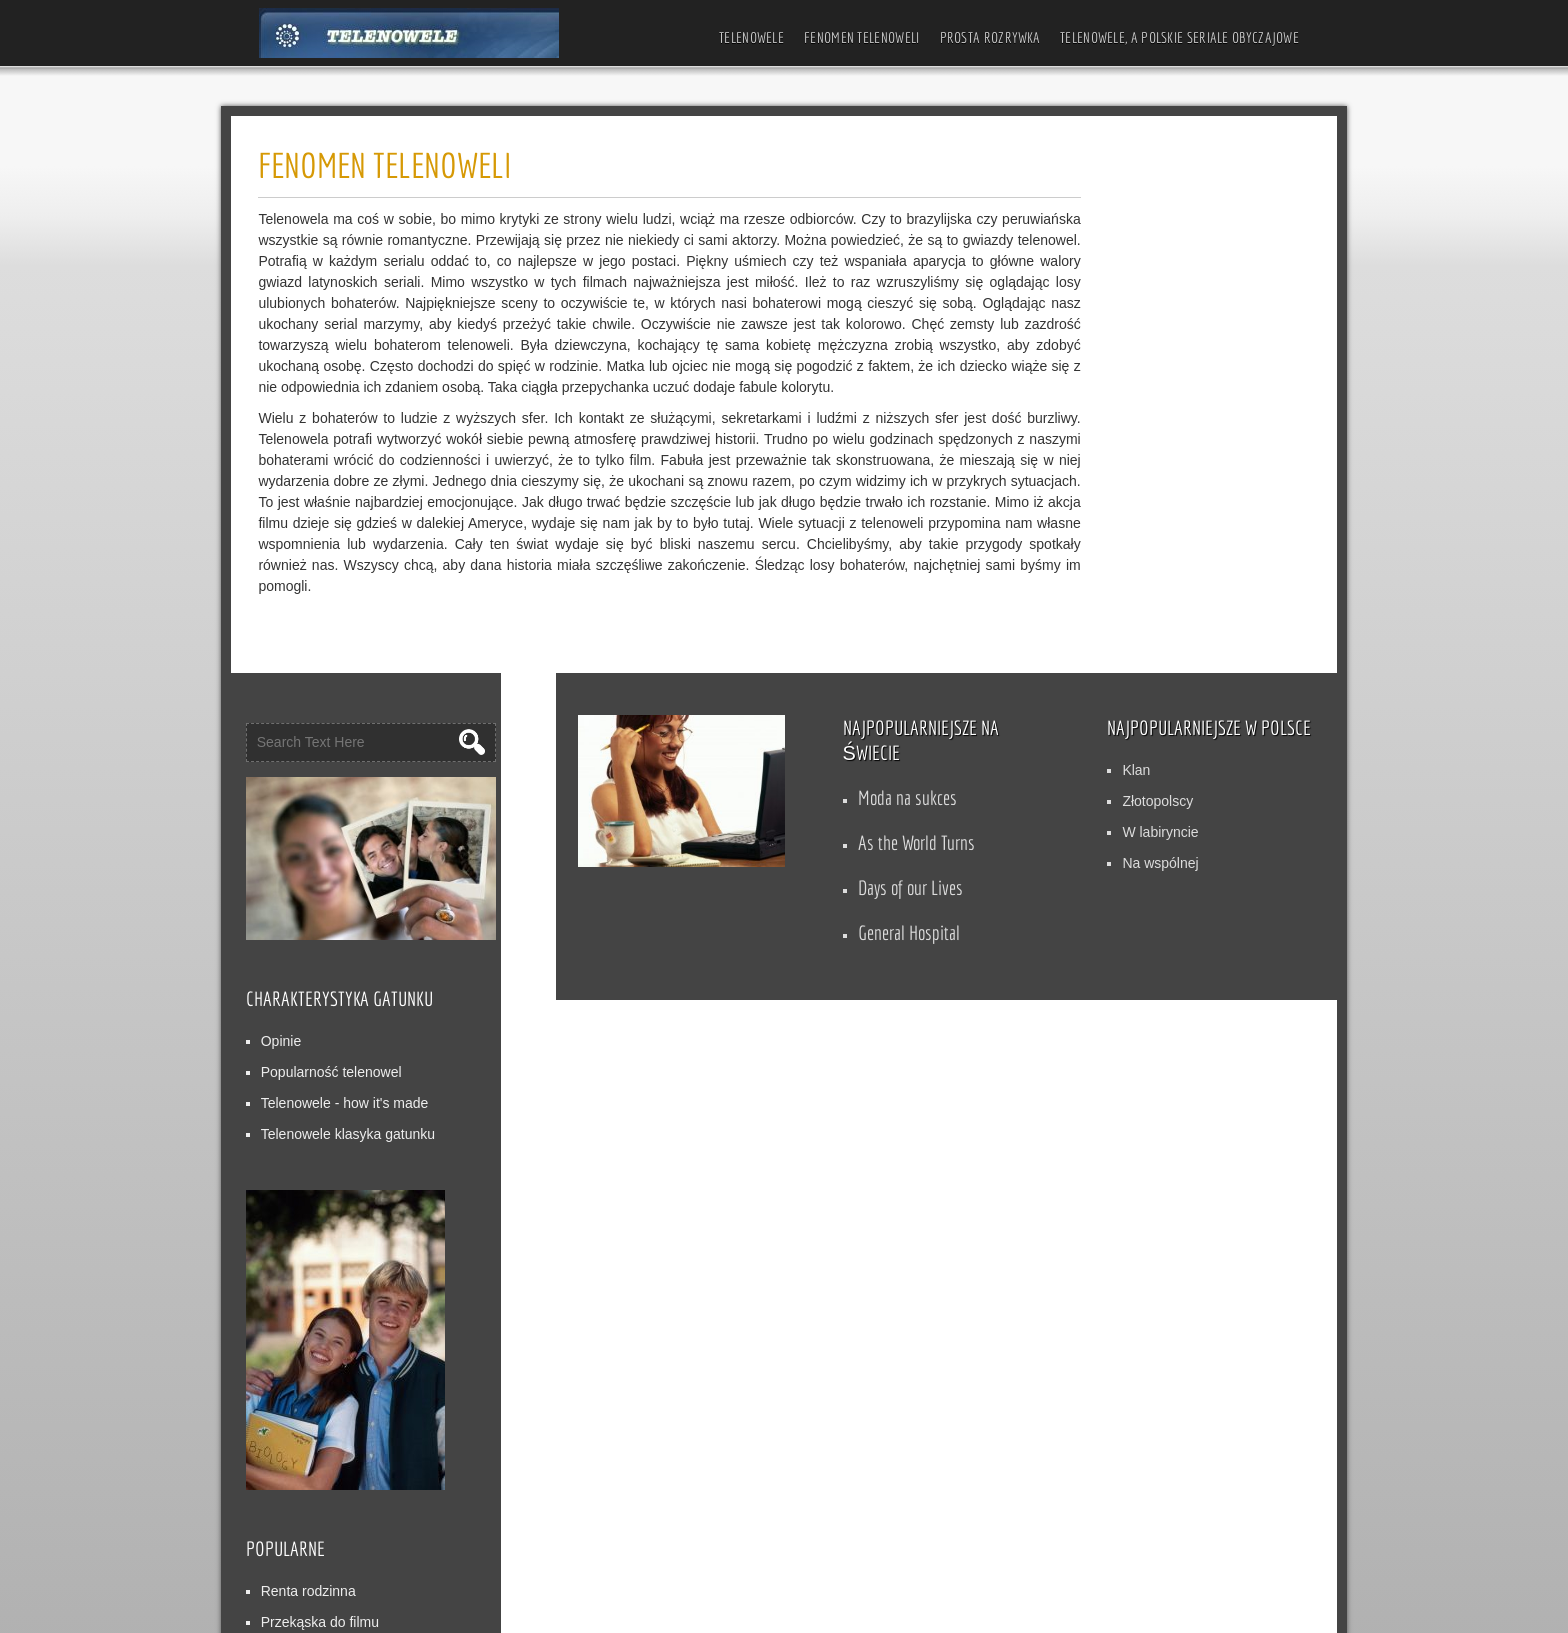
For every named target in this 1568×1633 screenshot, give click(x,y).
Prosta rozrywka (990, 37)
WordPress (774, 1610)
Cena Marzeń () (1122, 1096)
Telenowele (751, 37)
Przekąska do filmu (1118, 1065)
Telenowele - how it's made (1143, 546)
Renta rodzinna (1106, 1034)
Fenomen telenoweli (861, 37)
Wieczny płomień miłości (1135, 1127)
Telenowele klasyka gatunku (1146, 577)
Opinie (1079, 484)
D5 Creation (593, 1610)
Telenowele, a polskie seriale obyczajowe (1179, 37)
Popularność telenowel (1129, 515)
